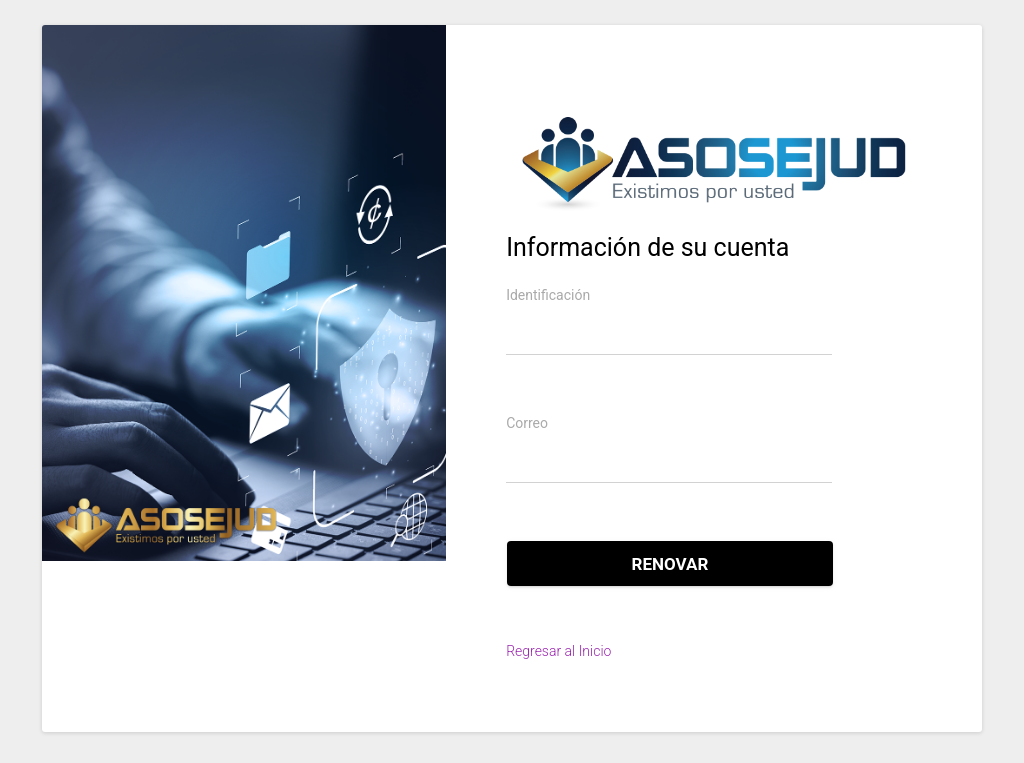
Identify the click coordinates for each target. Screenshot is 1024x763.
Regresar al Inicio (558, 651)
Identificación (548, 295)
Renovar (670, 564)
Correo (527, 423)
